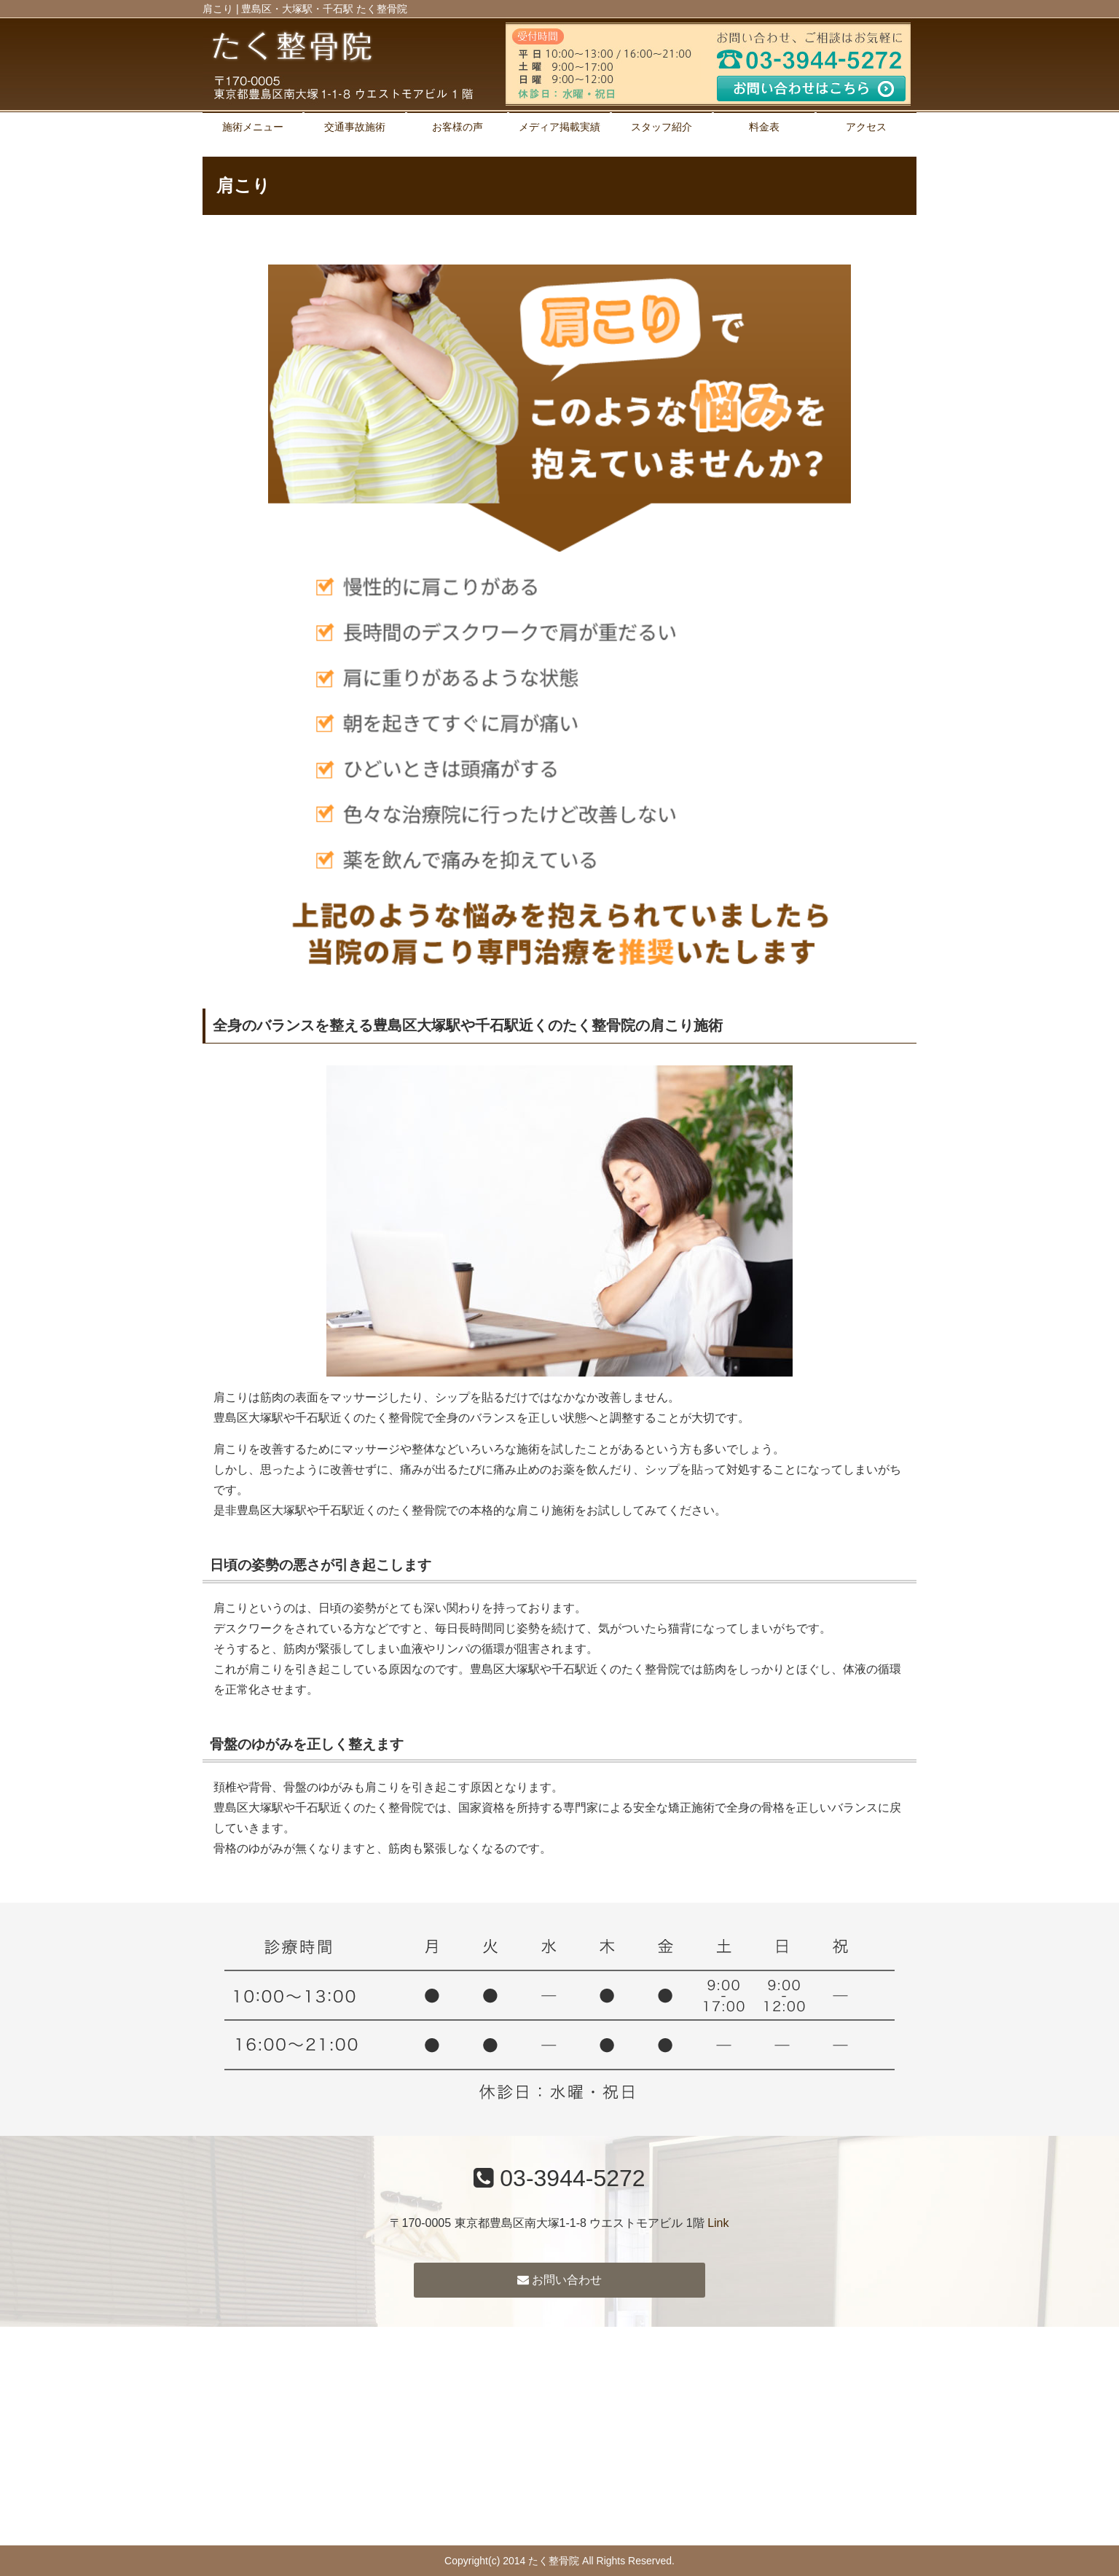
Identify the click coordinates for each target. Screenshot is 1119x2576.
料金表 (764, 127)
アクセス (866, 127)
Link (718, 2223)
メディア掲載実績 (559, 127)
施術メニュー (252, 127)
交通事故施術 (354, 127)
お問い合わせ (559, 2280)
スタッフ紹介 (661, 127)
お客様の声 (457, 127)
